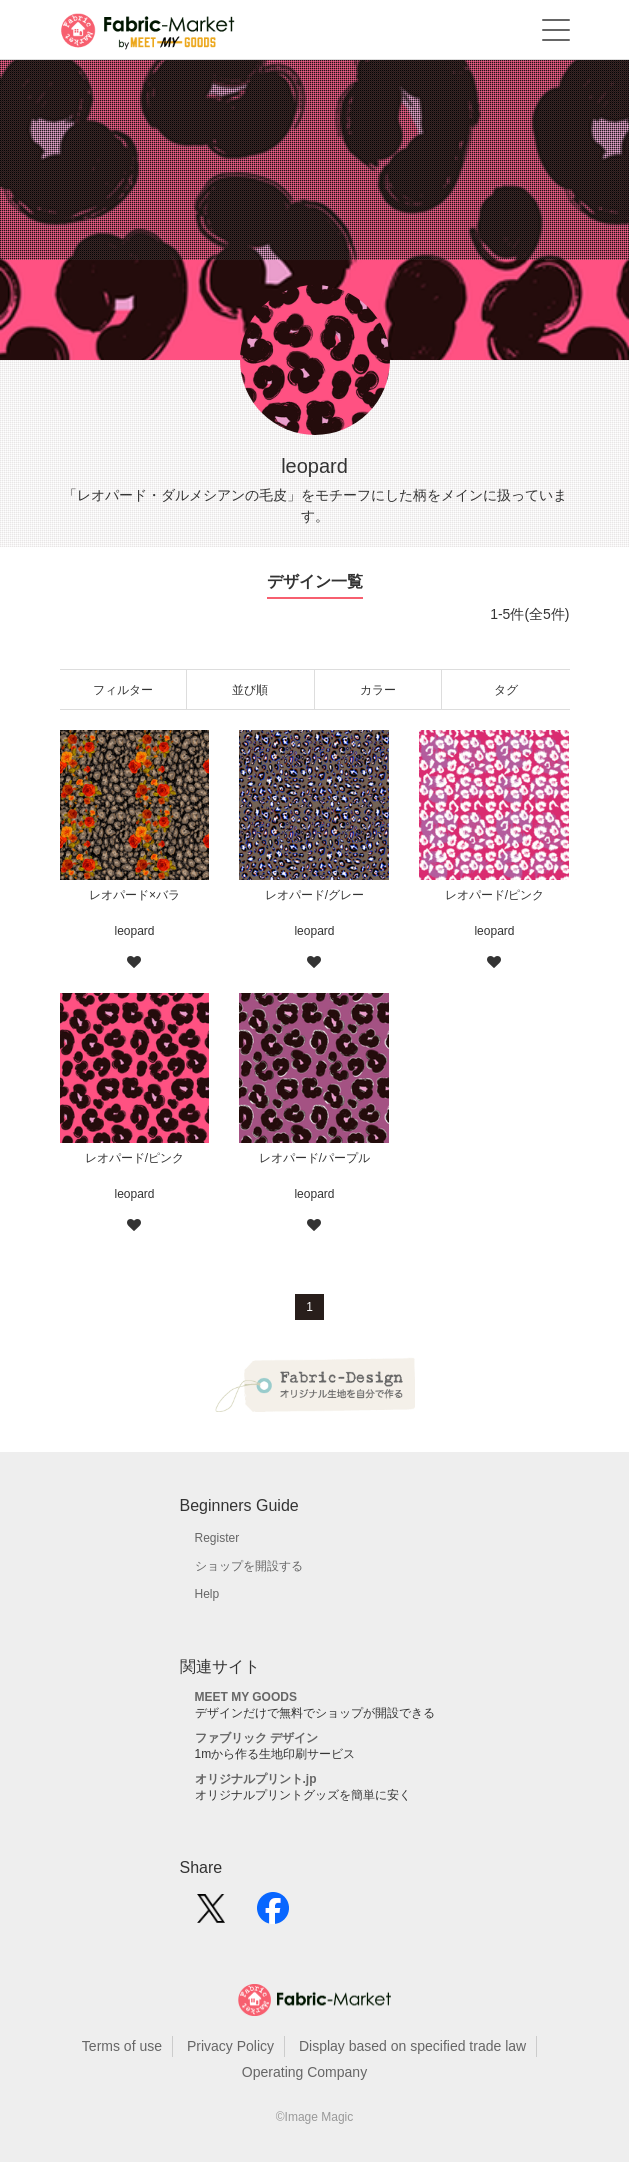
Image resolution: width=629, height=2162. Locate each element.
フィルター (123, 690)
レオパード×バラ (134, 895)
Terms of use (122, 2046)
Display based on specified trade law (412, 2046)
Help (207, 1594)
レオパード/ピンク (494, 895)
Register (217, 1538)
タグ (506, 690)
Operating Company (304, 2072)
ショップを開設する (249, 1566)
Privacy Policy (230, 2046)
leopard (134, 931)
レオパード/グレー (314, 895)
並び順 (250, 690)
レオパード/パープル (314, 1158)
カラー (378, 690)
